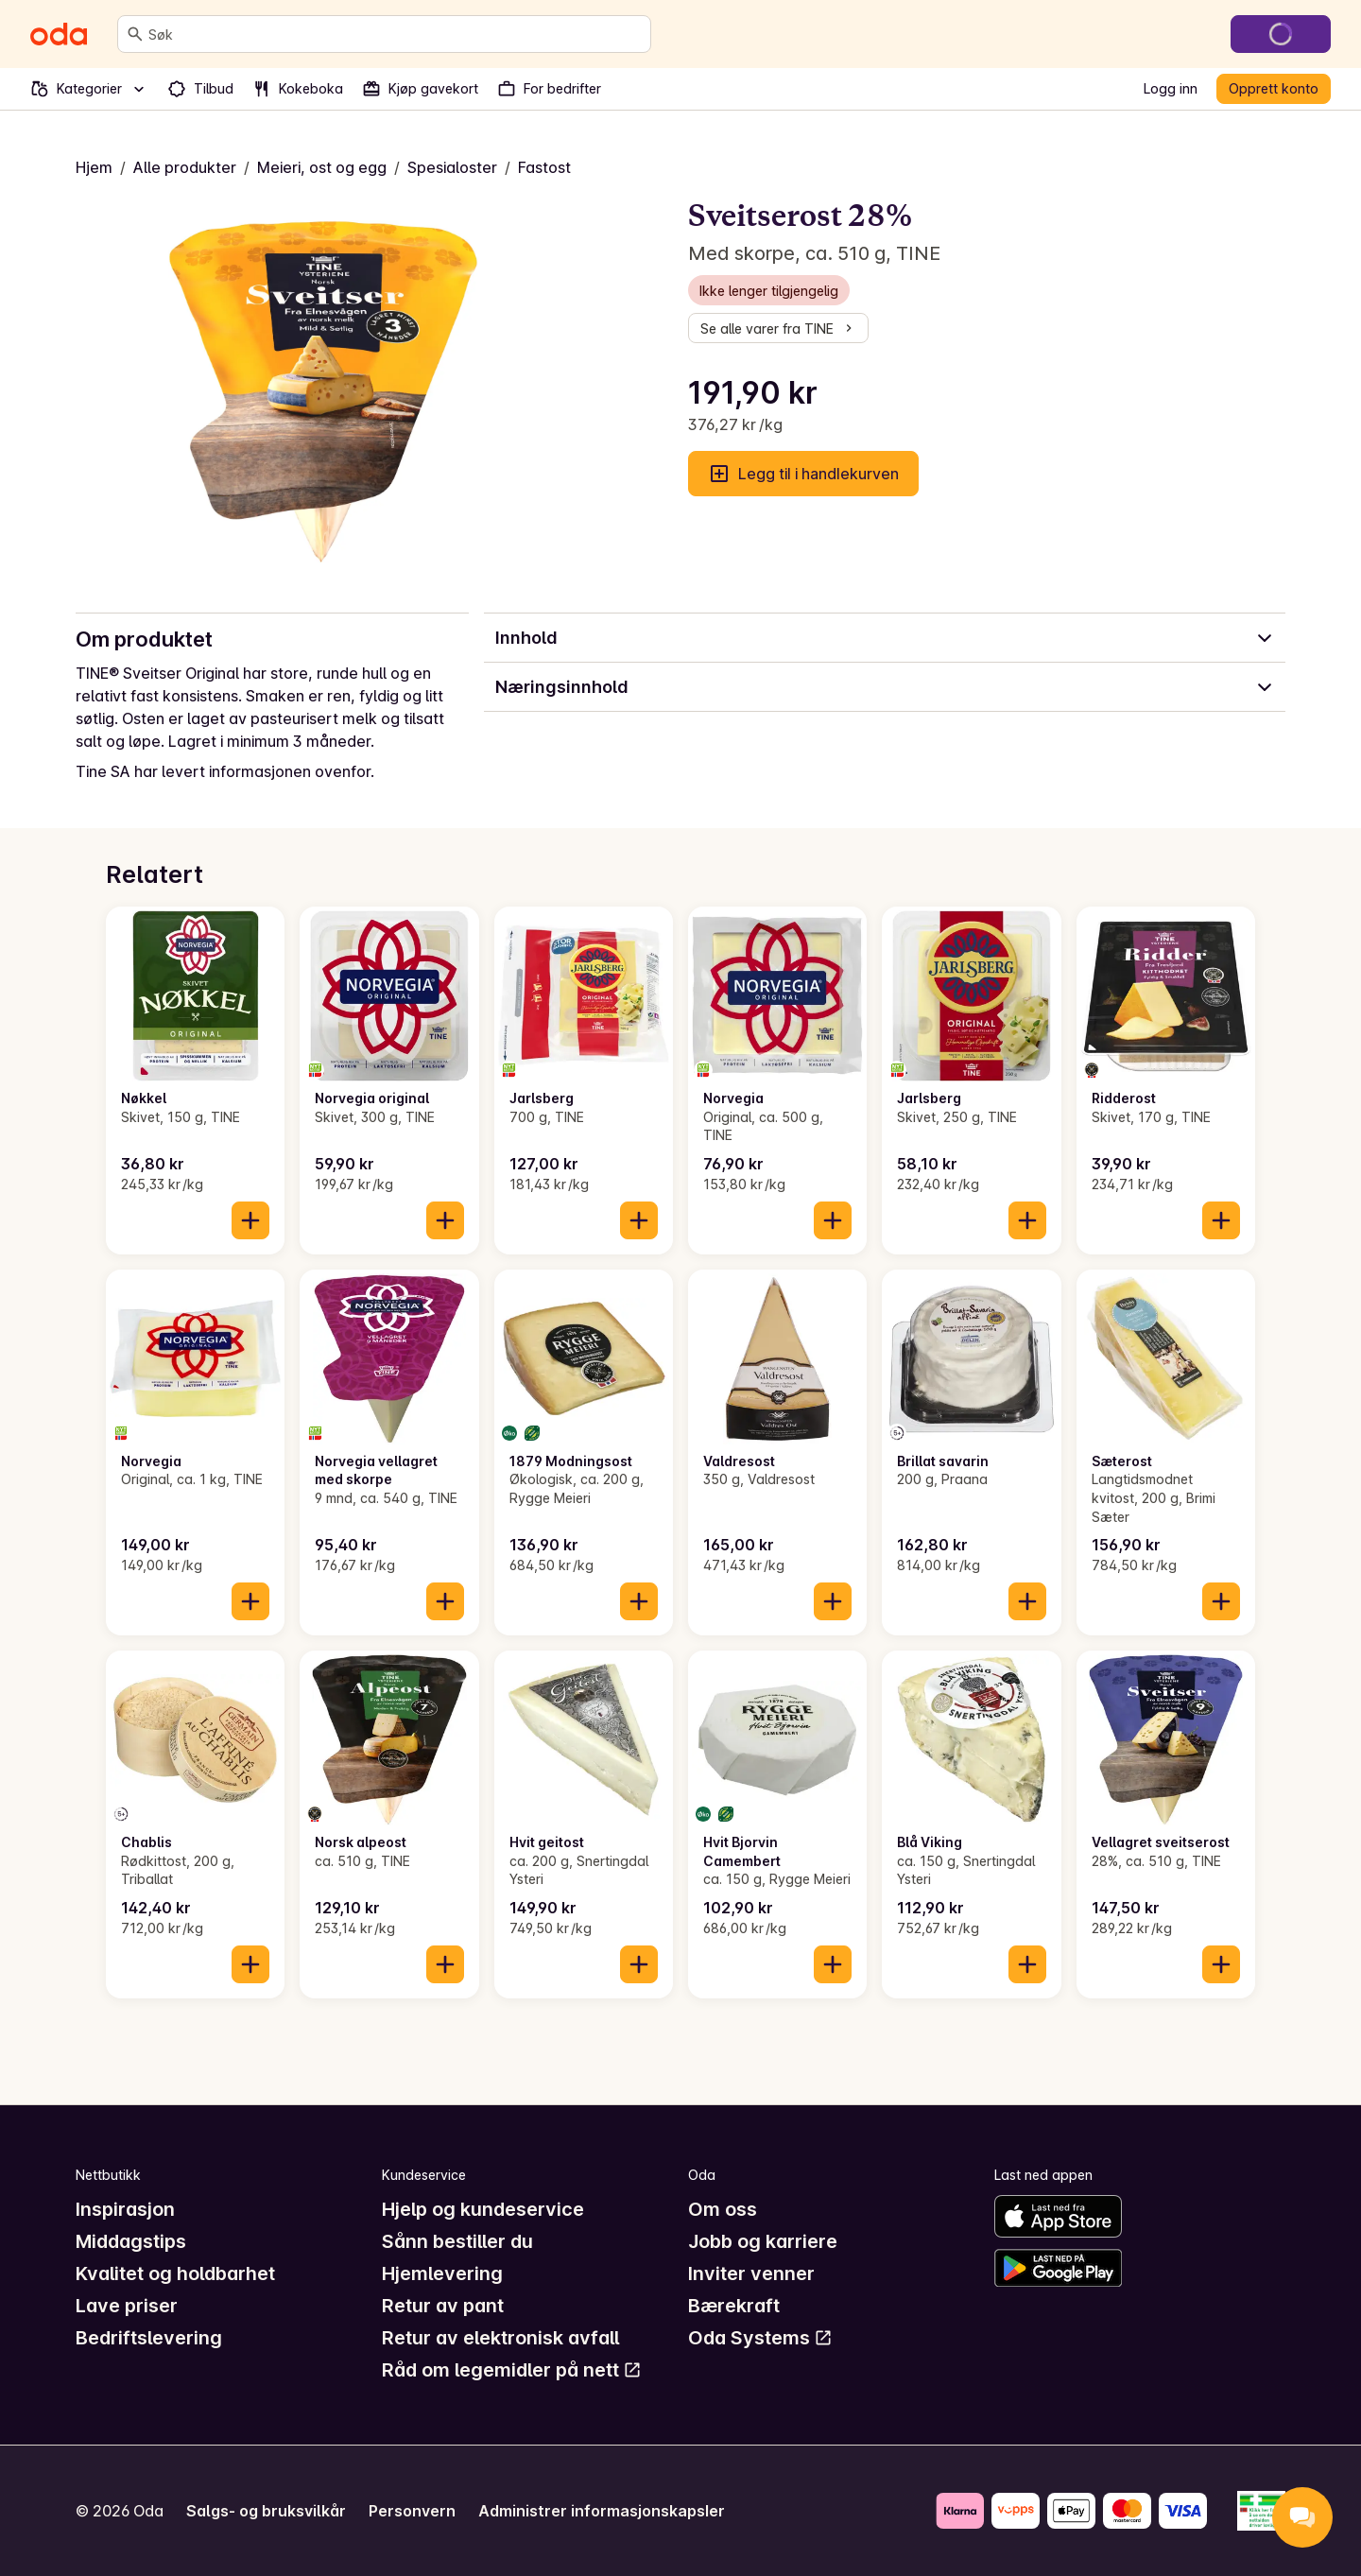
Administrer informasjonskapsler (601, 2510)
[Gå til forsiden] (58, 34)
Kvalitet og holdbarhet (175, 2273)
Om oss (722, 2209)
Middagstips (131, 2241)
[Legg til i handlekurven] (250, 1220)
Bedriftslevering (149, 2337)
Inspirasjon (125, 2209)
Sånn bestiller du (457, 2241)
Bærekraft (734, 2305)
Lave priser (127, 2305)
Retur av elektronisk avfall (500, 2337)
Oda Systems (760, 2337)
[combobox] (395, 34)
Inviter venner (751, 2273)
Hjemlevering (442, 2273)
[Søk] (135, 34)
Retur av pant (443, 2305)
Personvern (412, 2510)
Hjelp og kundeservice (483, 2209)
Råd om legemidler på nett (512, 2370)
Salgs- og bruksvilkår (266, 2510)
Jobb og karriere (762, 2241)
